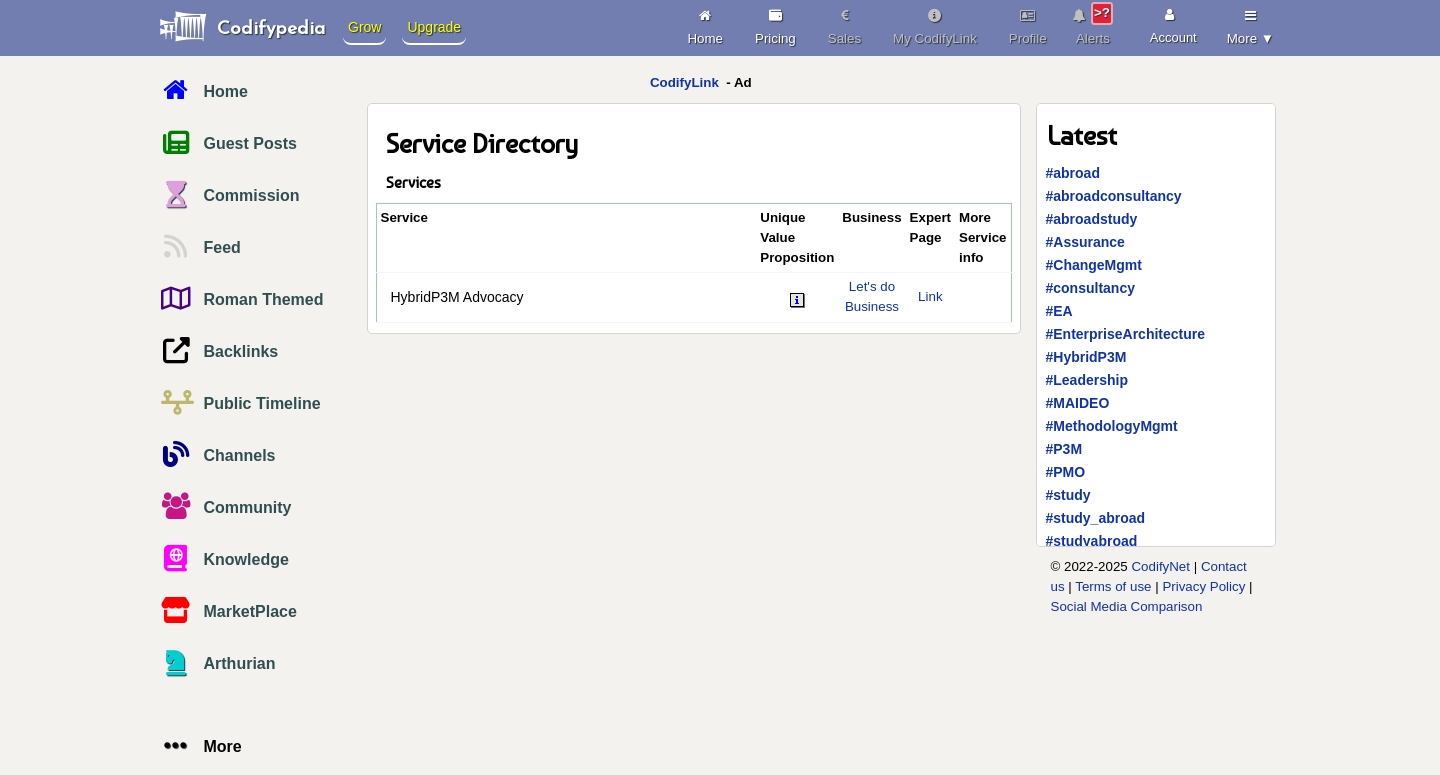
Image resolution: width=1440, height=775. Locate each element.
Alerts (1093, 24)
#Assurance (1085, 242)
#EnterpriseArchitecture (1126, 334)
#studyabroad (1092, 541)
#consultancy (1090, 288)
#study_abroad (1096, 518)
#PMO (1066, 472)
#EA (1059, 311)
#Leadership (1087, 380)
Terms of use (1113, 586)
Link (930, 296)
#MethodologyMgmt (1112, 426)
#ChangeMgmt (1094, 265)
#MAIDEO (1078, 403)
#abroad (1073, 173)
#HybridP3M (1086, 357)
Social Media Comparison (1127, 606)
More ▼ (1250, 24)
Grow (364, 27)
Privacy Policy (1203, 586)
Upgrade (434, 27)
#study (1068, 495)
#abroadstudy (1092, 219)
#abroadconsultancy (1114, 196)
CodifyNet (1160, 566)
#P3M (1064, 449)
